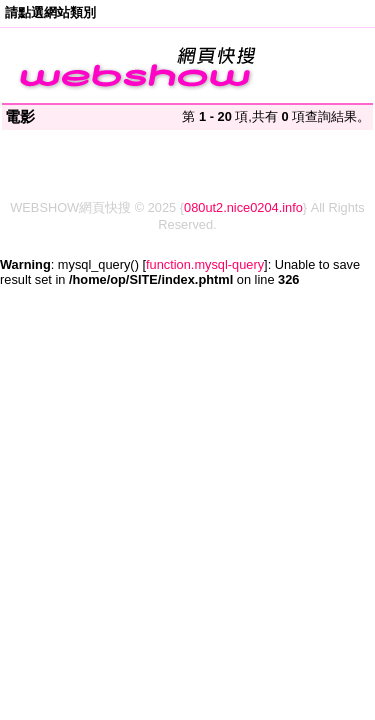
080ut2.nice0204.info (243, 207)
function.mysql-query (205, 264)
